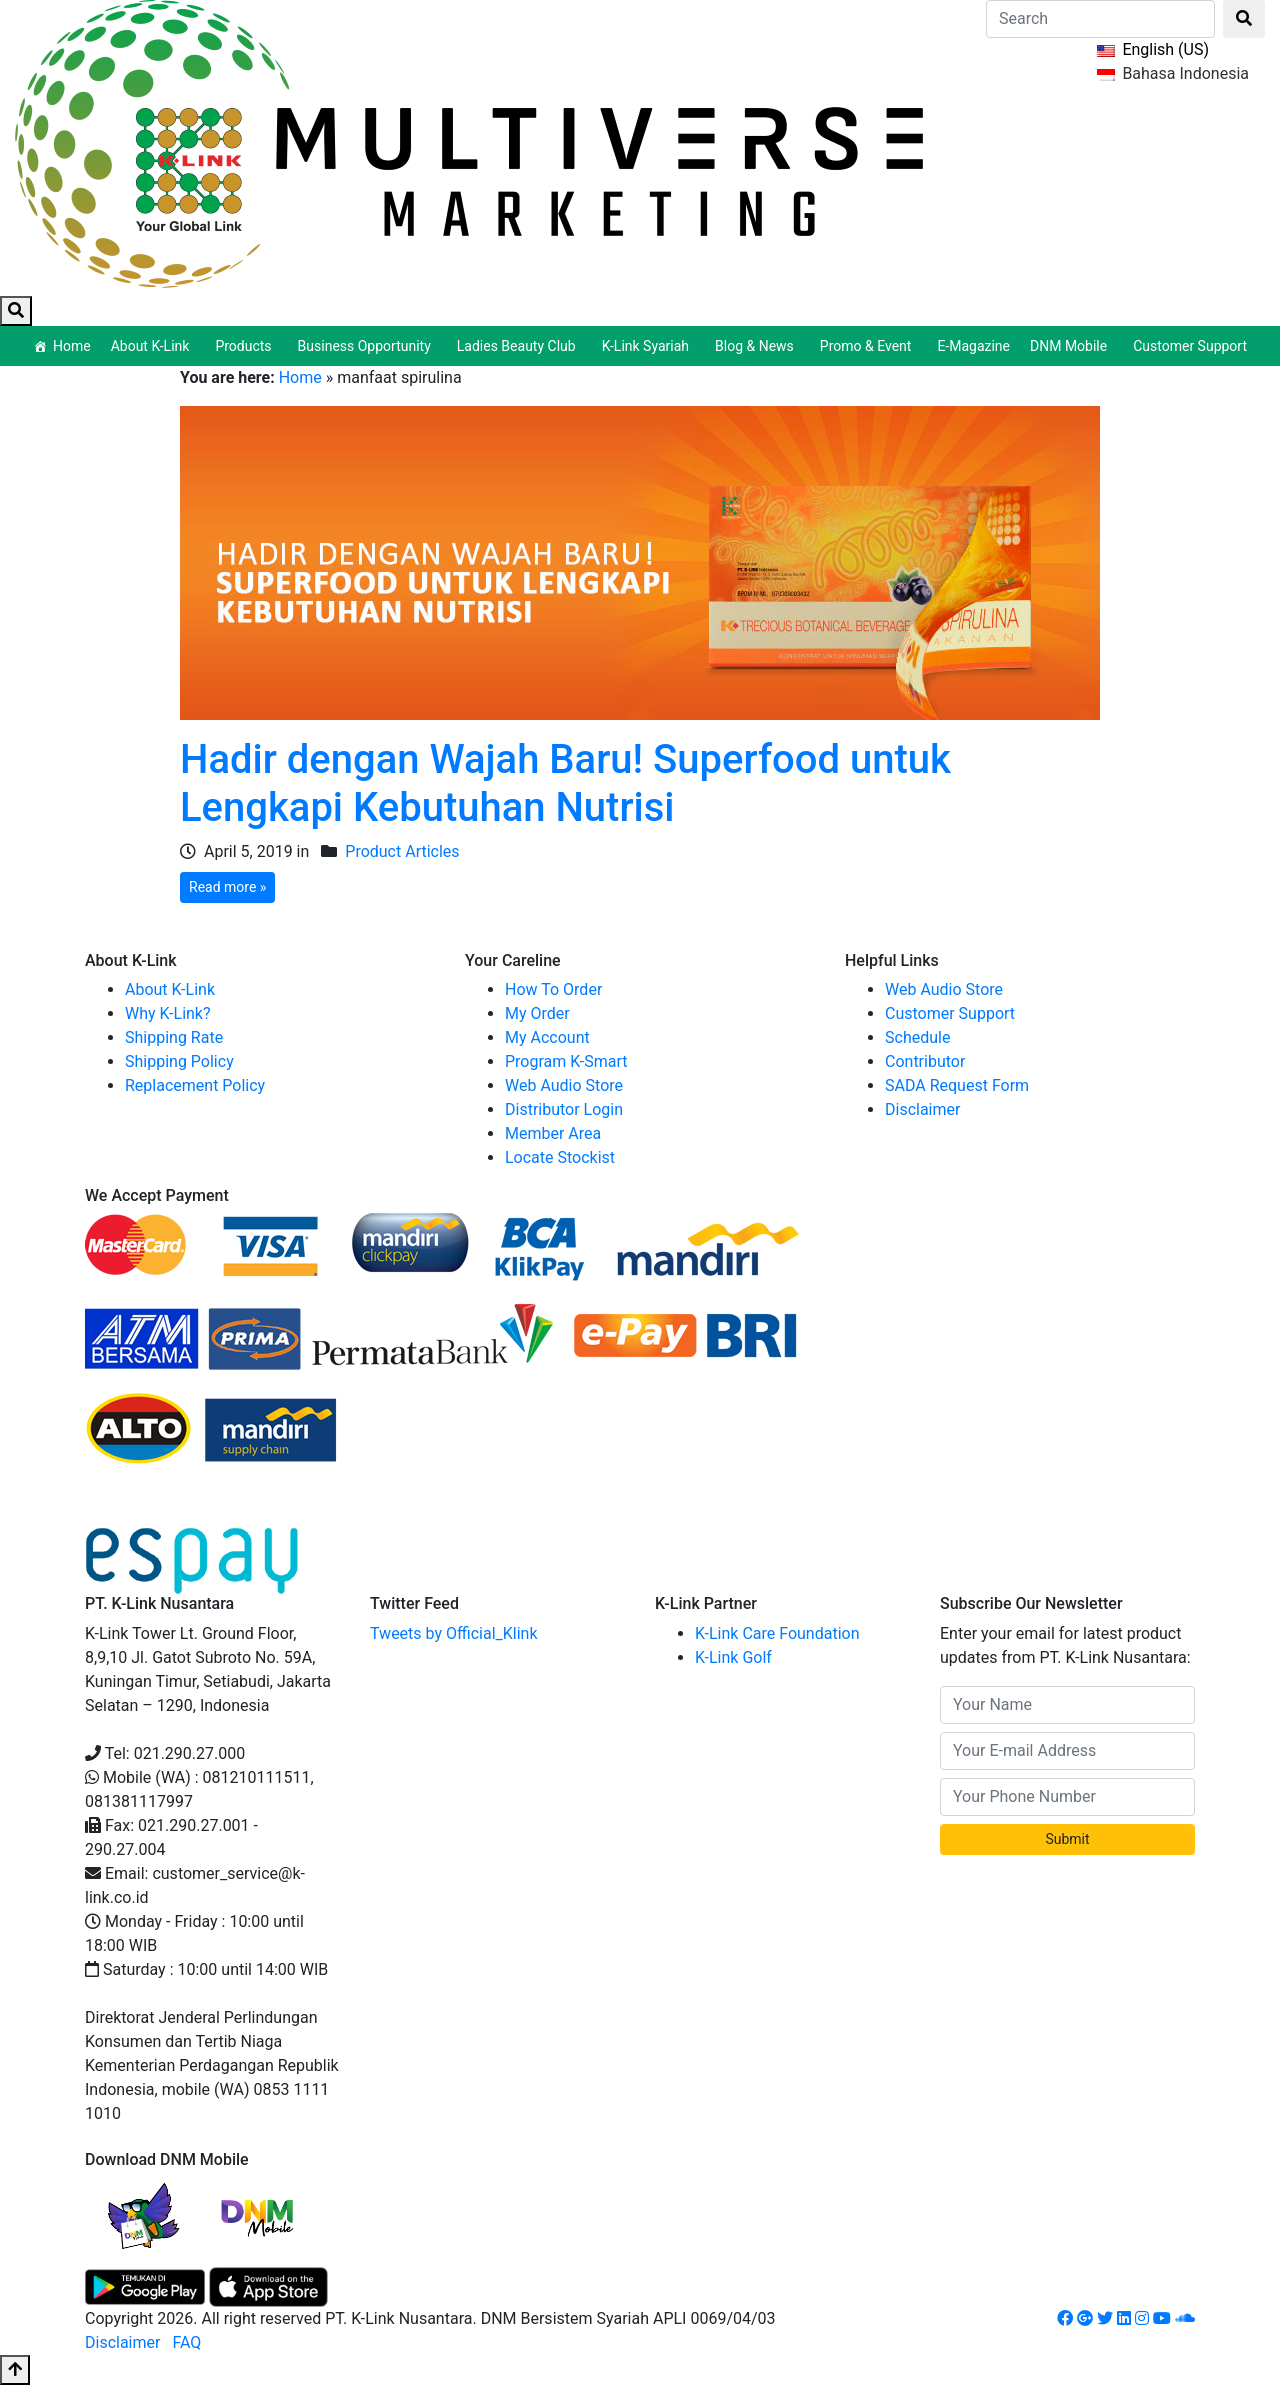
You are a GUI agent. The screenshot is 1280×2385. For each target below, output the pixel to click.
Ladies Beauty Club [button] (519, 346)
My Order (537, 1013)
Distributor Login (564, 1109)
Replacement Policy (195, 1085)
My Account (547, 1037)
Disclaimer (922, 1109)
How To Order (553, 989)
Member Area (553, 1133)
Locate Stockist (560, 1157)
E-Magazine (973, 346)
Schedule (917, 1037)
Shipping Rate (174, 1037)
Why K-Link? (168, 1013)
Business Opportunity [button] (367, 346)
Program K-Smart (566, 1061)
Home (72, 346)
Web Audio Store (564, 1085)
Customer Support (1190, 346)
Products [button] (246, 346)
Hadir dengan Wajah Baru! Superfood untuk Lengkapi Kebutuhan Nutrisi (565, 783)
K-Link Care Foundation (777, 1633)
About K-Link (170, 989)
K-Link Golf (733, 1657)
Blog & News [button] (757, 346)
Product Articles (402, 851)
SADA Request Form (957, 1085)
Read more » (227, 887)
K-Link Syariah (648, 346)
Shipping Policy (179, 1061)
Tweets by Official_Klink (454, 1633)
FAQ (186, 2342)
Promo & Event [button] (869, 346)
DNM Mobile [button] (1071, 346)
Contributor (925, 1061)
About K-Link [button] (153, 346)
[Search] (1100, 19)
